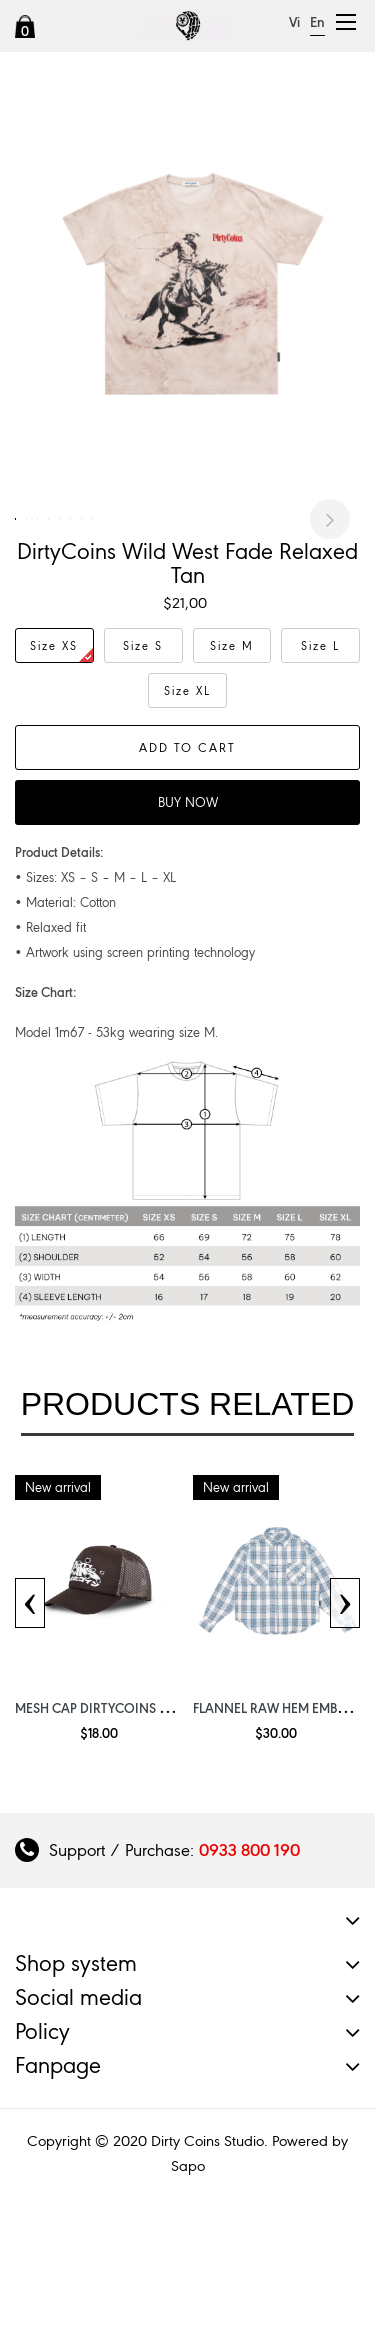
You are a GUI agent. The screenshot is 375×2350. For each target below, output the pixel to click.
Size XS (61, 777)
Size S (143, 773)
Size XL (187, 818)
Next (330, 583)
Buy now (188, 929)
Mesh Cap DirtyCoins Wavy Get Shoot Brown (167, 1835)
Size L (320, 773)
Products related (188, 1531)
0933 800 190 (249, 1977)
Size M (232, 773)
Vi (294, 22)
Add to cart (187, 875)
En (317, 22)
